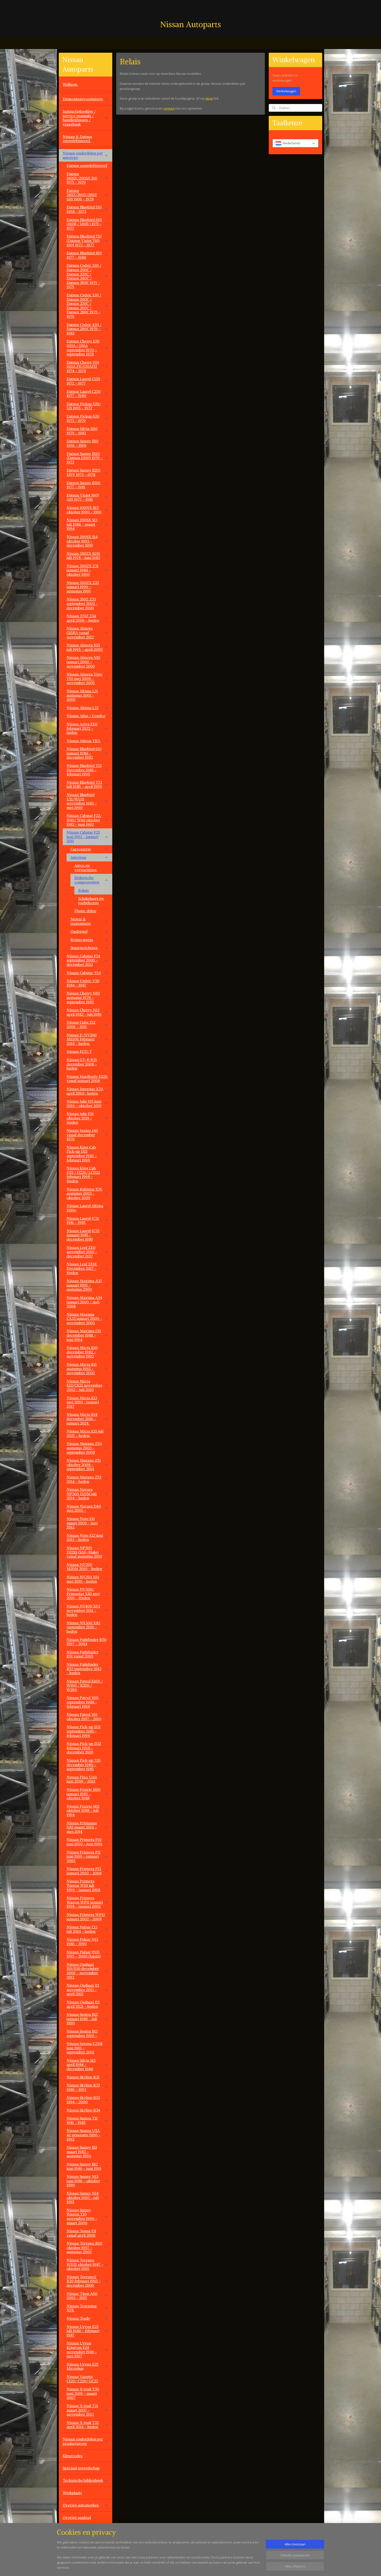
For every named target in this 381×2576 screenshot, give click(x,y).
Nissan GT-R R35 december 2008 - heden (87, 1064)
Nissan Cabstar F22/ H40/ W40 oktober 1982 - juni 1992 (87, 819)
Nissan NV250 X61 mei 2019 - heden (87, 1579)
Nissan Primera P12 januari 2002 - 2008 (87, 1870)
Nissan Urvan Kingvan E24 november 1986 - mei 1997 (87, 2349)
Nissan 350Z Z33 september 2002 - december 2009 (87, 603)
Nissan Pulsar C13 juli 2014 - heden (87, 1929)
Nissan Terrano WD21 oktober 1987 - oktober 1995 (87, 2264)
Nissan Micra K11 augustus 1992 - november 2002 (87, 1368)
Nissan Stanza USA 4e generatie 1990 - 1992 (87, 2134)
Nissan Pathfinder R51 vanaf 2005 (87, 1654)
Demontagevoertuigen (85, 98)
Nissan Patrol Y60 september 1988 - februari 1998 (87, 1702)
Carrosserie (89, 849)
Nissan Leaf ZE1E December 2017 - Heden (87, 1268)
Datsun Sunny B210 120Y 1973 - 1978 (87, 472)
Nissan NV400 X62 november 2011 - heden (87, 1610)
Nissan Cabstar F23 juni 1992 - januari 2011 (87, 836)
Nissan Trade (87, 2318)
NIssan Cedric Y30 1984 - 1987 (87, 982)
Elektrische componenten (91, 879)
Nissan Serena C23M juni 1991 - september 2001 (87, 2047)
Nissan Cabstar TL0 (87, 972)
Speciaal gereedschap (81, 2467)
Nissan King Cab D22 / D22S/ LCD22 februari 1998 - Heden (87, 1174)
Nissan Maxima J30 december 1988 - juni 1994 (87, 1335)
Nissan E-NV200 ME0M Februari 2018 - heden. (87, 1039)
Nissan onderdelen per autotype (85, 155)
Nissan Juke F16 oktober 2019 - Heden (87, 1118)
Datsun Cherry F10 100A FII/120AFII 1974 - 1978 (87, 366)
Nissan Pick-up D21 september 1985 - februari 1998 (84, 1731)
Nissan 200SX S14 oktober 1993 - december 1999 (87, 541)
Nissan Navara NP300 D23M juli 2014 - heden (87, 1493)
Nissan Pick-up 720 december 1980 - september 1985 (87, 1764)
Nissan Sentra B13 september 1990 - (87, 2033)
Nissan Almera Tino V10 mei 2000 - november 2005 (87, 678)
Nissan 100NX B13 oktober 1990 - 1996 (87, 509)
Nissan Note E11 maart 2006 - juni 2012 (87, 1522)
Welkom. (70, 84)
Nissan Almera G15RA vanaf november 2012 (87, 632)
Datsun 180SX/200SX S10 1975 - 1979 (87, 178)
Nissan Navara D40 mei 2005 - (87, 1508)
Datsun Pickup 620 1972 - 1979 (87, 418)
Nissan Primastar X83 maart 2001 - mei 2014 (87, 1827)
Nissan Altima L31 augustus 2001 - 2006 (87, 695)
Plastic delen (85, 910)
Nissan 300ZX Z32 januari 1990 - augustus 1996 (87, 586)
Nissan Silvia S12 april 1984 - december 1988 (87, 2064)
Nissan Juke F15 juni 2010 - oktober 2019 (87, 1103)
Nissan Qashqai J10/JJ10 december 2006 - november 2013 (87, 1971)
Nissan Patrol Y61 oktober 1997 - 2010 (87, 1716)
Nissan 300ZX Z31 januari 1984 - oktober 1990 (87, 570)
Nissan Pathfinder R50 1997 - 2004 (86, 1641)
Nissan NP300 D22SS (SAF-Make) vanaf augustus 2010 (87, 1552)
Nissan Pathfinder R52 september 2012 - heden (87, 1668)
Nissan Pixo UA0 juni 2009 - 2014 (87, 1779)
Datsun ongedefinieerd (87, 165)
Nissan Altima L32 (87, 707)
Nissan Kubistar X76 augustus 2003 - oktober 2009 (87, 1193)
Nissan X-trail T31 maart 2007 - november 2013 (87, 2410)
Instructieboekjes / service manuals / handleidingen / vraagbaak (85, 118)
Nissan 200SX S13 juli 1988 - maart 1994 (87, 524)
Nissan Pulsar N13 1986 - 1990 (87, 1941)
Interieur (89, 857)
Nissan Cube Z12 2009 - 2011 (87, 1024)
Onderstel (89, 931)
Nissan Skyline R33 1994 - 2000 (87, 2099)
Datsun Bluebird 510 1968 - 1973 (87, 209)
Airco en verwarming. (85, 867)
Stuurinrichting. (89, 947)
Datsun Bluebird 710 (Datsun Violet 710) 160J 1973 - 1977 (87, 240)
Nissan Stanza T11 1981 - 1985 (87, 2120)
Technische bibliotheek (85, 2480)
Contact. (70, 2529)
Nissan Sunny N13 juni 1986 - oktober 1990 (87, 2180)
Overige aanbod (77, 2517)
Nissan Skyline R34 (87, 2110)
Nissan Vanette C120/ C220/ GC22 (87, 2378)
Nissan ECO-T (87, 1051)
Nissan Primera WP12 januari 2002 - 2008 (86, 1916)
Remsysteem (89, 939)
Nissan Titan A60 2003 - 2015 (87, 2295)
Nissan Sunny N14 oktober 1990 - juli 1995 (87, 2197)
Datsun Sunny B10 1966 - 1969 (87, 443)
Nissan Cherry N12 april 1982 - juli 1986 (87, 1012)
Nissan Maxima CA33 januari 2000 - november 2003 (87, 1318)
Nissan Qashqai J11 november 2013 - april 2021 (87, 1989)
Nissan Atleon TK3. (87, 740)
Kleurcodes (72, 2455)
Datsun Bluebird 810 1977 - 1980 (87, 255)
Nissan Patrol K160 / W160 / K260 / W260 (87, 1685)
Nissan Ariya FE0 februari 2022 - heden (87, 728)
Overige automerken (85, 2505)
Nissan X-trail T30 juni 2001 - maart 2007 (87, 2393)
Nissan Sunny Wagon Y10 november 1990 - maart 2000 (87, 2216)
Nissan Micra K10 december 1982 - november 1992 (87, 1351)
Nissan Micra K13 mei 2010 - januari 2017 (87, 1402)
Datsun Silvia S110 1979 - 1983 (87, 430)
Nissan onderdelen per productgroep (85, 2441)
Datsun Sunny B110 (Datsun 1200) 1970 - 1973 (87, 457)
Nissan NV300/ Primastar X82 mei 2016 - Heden (87, 1593)
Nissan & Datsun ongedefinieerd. (77, 138)
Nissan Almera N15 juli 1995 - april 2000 (87, 647)
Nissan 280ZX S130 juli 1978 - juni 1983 (87, 555)
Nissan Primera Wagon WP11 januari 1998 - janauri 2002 (87, 1902)
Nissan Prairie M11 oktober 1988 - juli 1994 (87, 1810)
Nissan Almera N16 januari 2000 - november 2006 (87, 661)
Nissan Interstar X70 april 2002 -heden (87, 1091)
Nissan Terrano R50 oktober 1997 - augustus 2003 (87, 2247)
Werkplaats (72, 2492)
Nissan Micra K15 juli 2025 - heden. (85, 1433)
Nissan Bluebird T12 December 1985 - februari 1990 (87, 769)
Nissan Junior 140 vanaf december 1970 (87, 1134)
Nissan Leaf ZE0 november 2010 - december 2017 (87, 1251)
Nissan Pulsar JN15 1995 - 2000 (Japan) (87, 1954)
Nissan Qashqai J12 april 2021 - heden (87, 2004)
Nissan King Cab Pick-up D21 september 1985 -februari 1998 (87, 1153)
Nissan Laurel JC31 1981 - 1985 (87, 1220)
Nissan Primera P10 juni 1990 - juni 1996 (87, 1841)
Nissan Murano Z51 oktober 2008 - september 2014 (87, 1464)
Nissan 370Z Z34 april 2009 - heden (87, 618)
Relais (83, 890)
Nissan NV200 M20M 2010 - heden (87, 1566)
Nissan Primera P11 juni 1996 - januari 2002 (87, 1856)
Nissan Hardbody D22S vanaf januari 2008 (87, 1078)
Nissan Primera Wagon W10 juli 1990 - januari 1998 (87, 1885)
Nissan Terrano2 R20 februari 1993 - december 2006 (87, 2281)
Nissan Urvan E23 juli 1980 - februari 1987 (87, 2330)
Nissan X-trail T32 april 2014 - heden (87, 2424)
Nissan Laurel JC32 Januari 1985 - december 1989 (87, 1235)
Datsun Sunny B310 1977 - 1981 (87, 484)
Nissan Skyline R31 (87, 2077)
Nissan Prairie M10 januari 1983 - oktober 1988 (87, 1793)
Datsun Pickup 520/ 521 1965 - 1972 (87, 406)
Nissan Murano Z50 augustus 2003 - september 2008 (87, 1447)
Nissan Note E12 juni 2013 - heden (87, 1537)
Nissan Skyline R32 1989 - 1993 (87, 2087)
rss (218, 2567)
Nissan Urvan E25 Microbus (87, 2366)
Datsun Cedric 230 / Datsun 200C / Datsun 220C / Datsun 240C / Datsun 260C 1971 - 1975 (87, 276)
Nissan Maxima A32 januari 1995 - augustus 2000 (87, 1285)
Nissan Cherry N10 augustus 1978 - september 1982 (87, 997)
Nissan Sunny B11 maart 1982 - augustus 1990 (87, 2151)
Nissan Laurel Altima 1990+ (87, 1207)
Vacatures (71, 2542)
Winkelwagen (286, 91)
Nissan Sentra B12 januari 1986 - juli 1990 (87, 2018)
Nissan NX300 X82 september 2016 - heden (87, 1627)
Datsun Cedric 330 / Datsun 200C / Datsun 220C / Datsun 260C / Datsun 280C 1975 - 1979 (87, 305)
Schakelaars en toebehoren (91, 900)
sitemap (208, 2567)
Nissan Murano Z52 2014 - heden (87, 1479)
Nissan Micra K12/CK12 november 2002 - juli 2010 (87, 1385)
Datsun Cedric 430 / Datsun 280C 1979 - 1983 (87, 328)
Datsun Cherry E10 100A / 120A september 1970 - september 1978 (87, 347)
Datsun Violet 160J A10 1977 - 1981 (87, 497)
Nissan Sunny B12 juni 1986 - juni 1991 (87, 2166)
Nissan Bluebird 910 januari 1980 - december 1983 (87, 753)
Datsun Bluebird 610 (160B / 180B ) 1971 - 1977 (87, 224)
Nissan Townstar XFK (87, 2308)
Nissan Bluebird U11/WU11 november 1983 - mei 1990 (87, 801)
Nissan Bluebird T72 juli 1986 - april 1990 (87, 784)
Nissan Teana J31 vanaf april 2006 (87, 2233)
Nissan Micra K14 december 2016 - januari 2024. (87, 1418)
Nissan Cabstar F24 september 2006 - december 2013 (87, 960)
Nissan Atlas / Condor (86, 715)
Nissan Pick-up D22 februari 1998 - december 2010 (84, 1747)
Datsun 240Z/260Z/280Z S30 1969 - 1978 (87, 194)
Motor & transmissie (89, 921)
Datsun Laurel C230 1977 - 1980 (87, 393)
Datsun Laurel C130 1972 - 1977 (87, 381)
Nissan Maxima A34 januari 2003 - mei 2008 (87, 1301)
